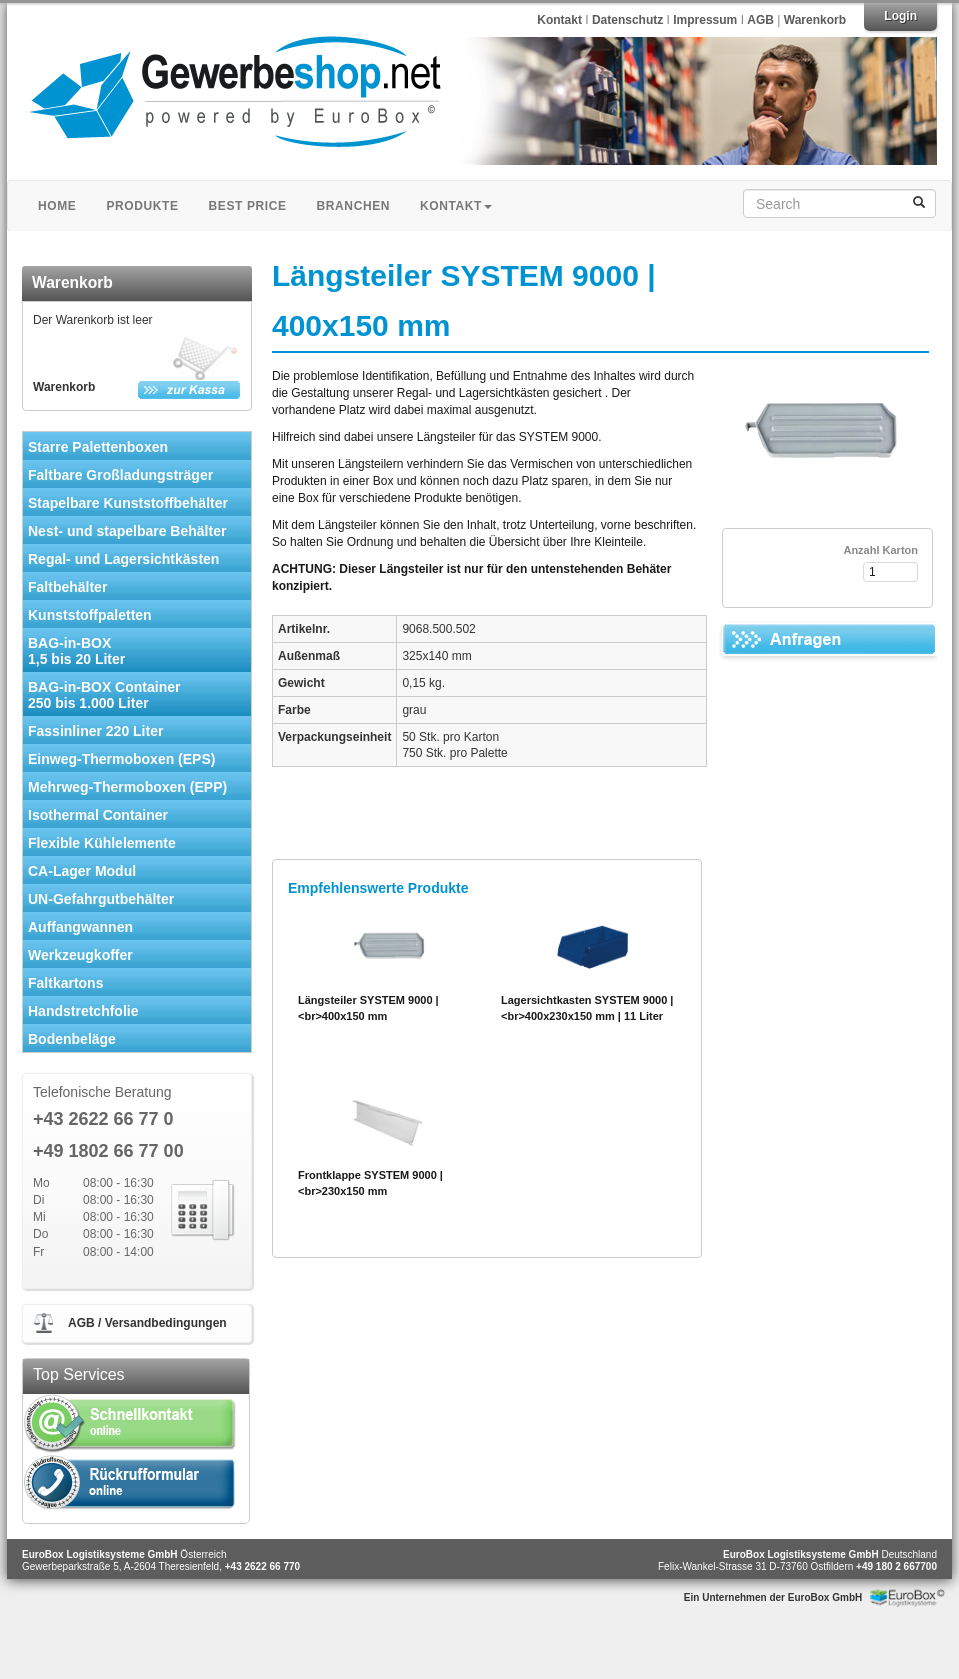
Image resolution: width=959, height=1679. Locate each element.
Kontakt (559, 20)
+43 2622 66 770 (262, 1566)
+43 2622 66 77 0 (103, 1119)
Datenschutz (629, 20)
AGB (760, 20)
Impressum (706, 20)
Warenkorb (815, 20)
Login (900, 16)
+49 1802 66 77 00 (108, 1151)
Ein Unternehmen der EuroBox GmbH (773, 1597)
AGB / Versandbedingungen (147, 1323)
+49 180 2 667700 (896, 1566)
